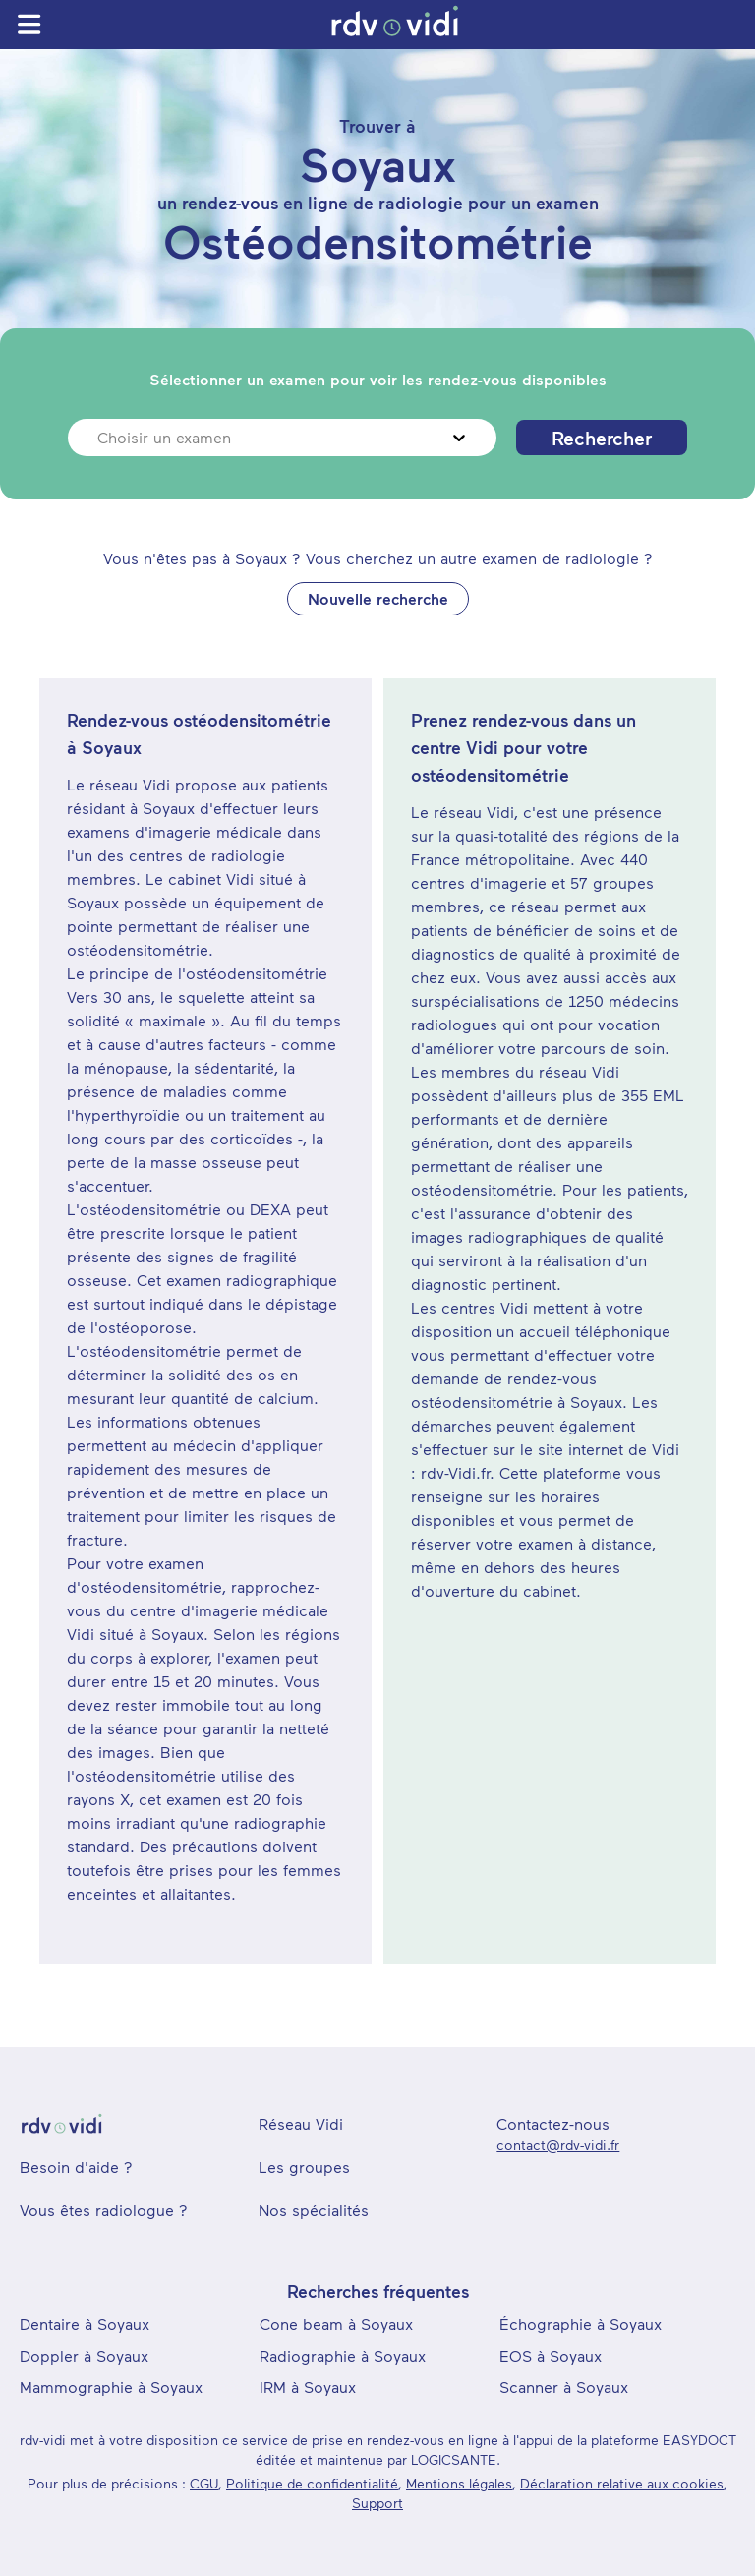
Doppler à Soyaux (84, 2355)
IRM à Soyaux (308, 2386)
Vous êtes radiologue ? (104, 2209)
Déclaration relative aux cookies (622, 2483)
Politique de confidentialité (312, 2483)
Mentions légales (459, 2483)
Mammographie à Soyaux (111, 2386)
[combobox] (99, 437)
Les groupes (304, 2166)
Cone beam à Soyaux (336, 2323)
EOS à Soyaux (550, 2355)
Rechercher (602, 437)
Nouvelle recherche (378, 598)
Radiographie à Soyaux (343, 2355)
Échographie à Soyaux (580, 2323)
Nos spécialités (314, 2209)
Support (377, 2502)
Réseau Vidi (301, 2123)
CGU (204, 2483)
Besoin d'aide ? (76, 2166)
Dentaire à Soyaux (84, 2323)
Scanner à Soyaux (563, 2386)
